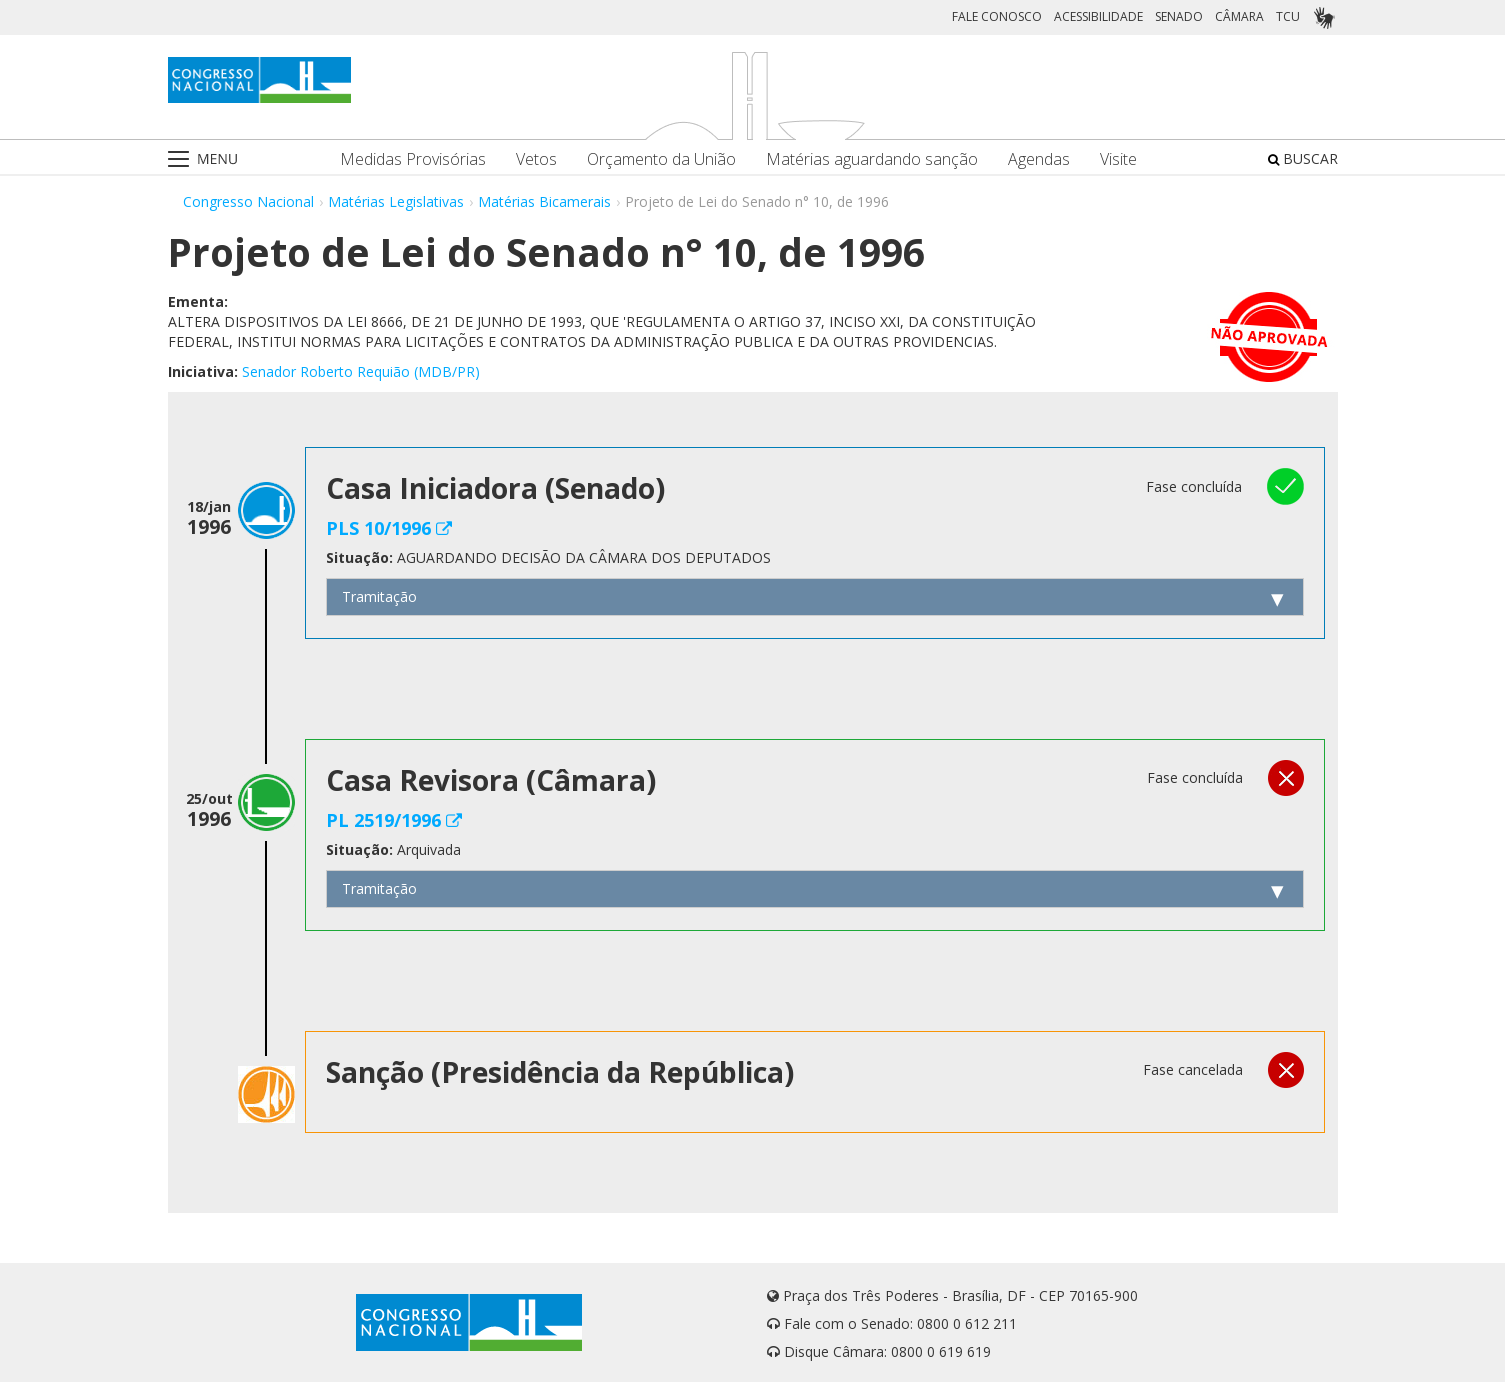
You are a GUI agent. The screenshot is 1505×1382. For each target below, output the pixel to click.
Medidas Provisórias (413, 159)
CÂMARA (1239, 16)
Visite (1118, 159)
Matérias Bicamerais (544, 201)
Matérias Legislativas (396, 201)
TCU (1288, 16)
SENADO (1179, 16)
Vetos (536, 159)
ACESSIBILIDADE (1098, 16)
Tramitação (379, 596)
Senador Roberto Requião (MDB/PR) (361, 371)
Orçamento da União (661, 159)
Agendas (1039, 159)
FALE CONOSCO (997, 16)
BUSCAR (1303, 158)
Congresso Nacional (248, 201)
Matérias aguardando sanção (872, 159)
